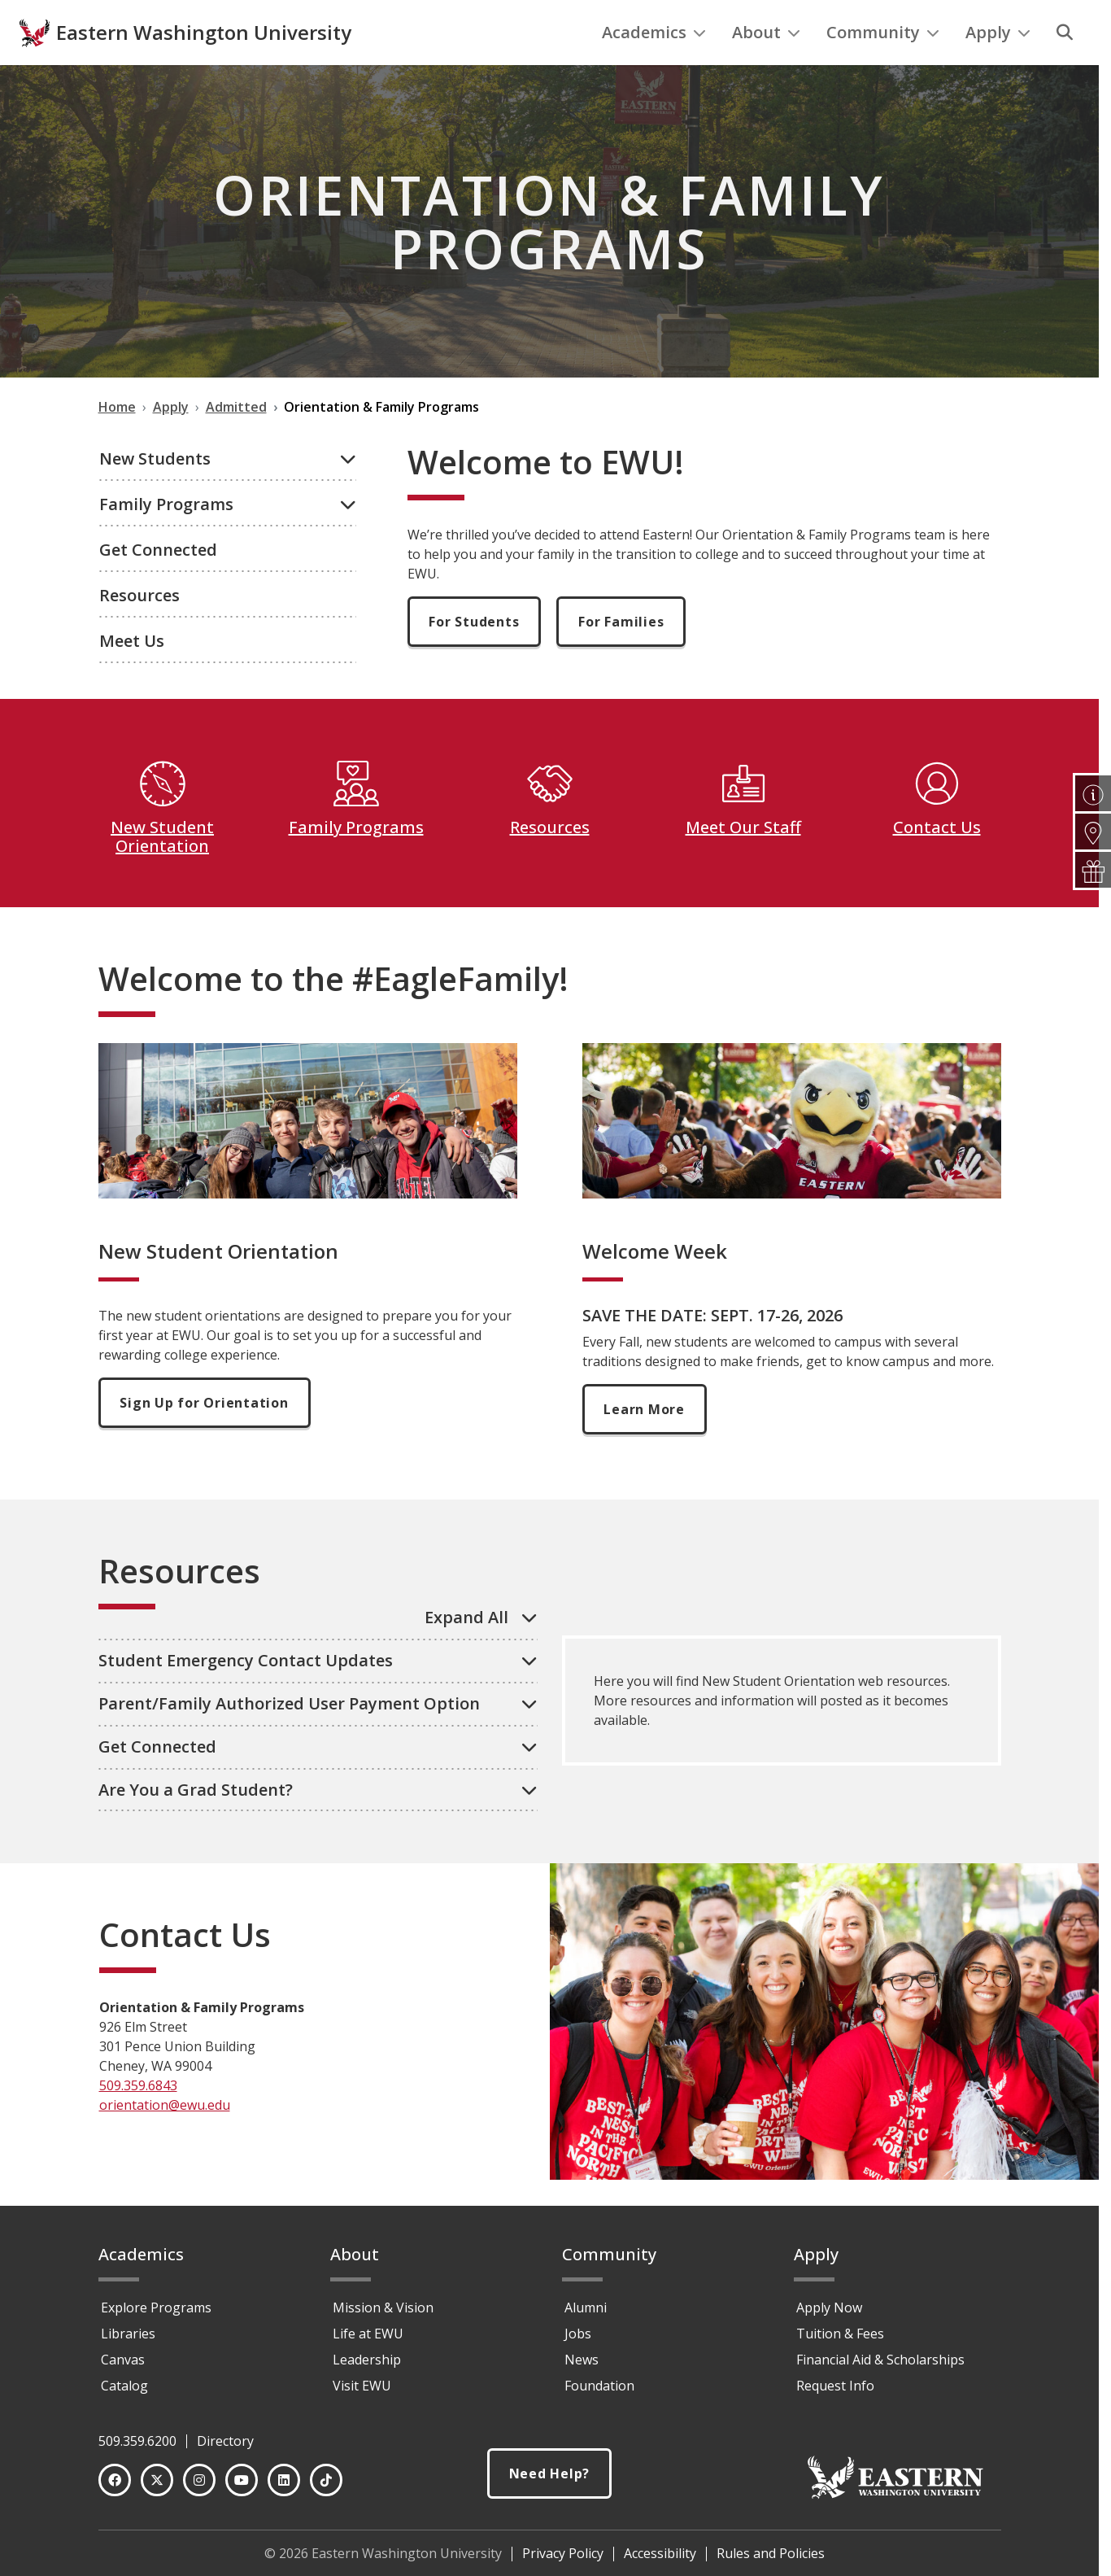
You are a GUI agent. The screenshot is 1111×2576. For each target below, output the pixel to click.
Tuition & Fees (840, 2341)
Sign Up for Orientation (204, 1436)
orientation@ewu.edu (164, 2138)
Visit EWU (362, 2393)
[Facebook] (114, 2487)
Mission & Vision (383, 2315)
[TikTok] (326, 2487)
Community (882, 65)
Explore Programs (156, 2315)
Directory (225, 2448)
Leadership (367, 2367)
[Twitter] (157, 2487)
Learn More (645, 1443)
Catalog (124, 2393)
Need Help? (549, 2482)
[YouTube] (241, 2487)
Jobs (577, 2341)
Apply (997, 65)
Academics (654, 65)
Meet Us (131, 674)
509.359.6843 (138, 2119)
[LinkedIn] (284, 2487)
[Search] (1064, 65)
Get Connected (158, 583)
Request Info (835, 2393)
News (581, 2367)
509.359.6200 (137, 2448)
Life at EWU (368, 2341)
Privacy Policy (562, 2560)
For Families (621, 655)
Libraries (128, 2341)
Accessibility (660, 2560)
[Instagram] (199, 2487)
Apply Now (829, 2315)
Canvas (123, 2367)
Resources (139, 629)
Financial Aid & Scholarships (880, 2367)
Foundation (599, 2393)
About (766, 65)
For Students (474, 655)
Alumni (585, 2315)
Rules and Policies (771, 2560)
